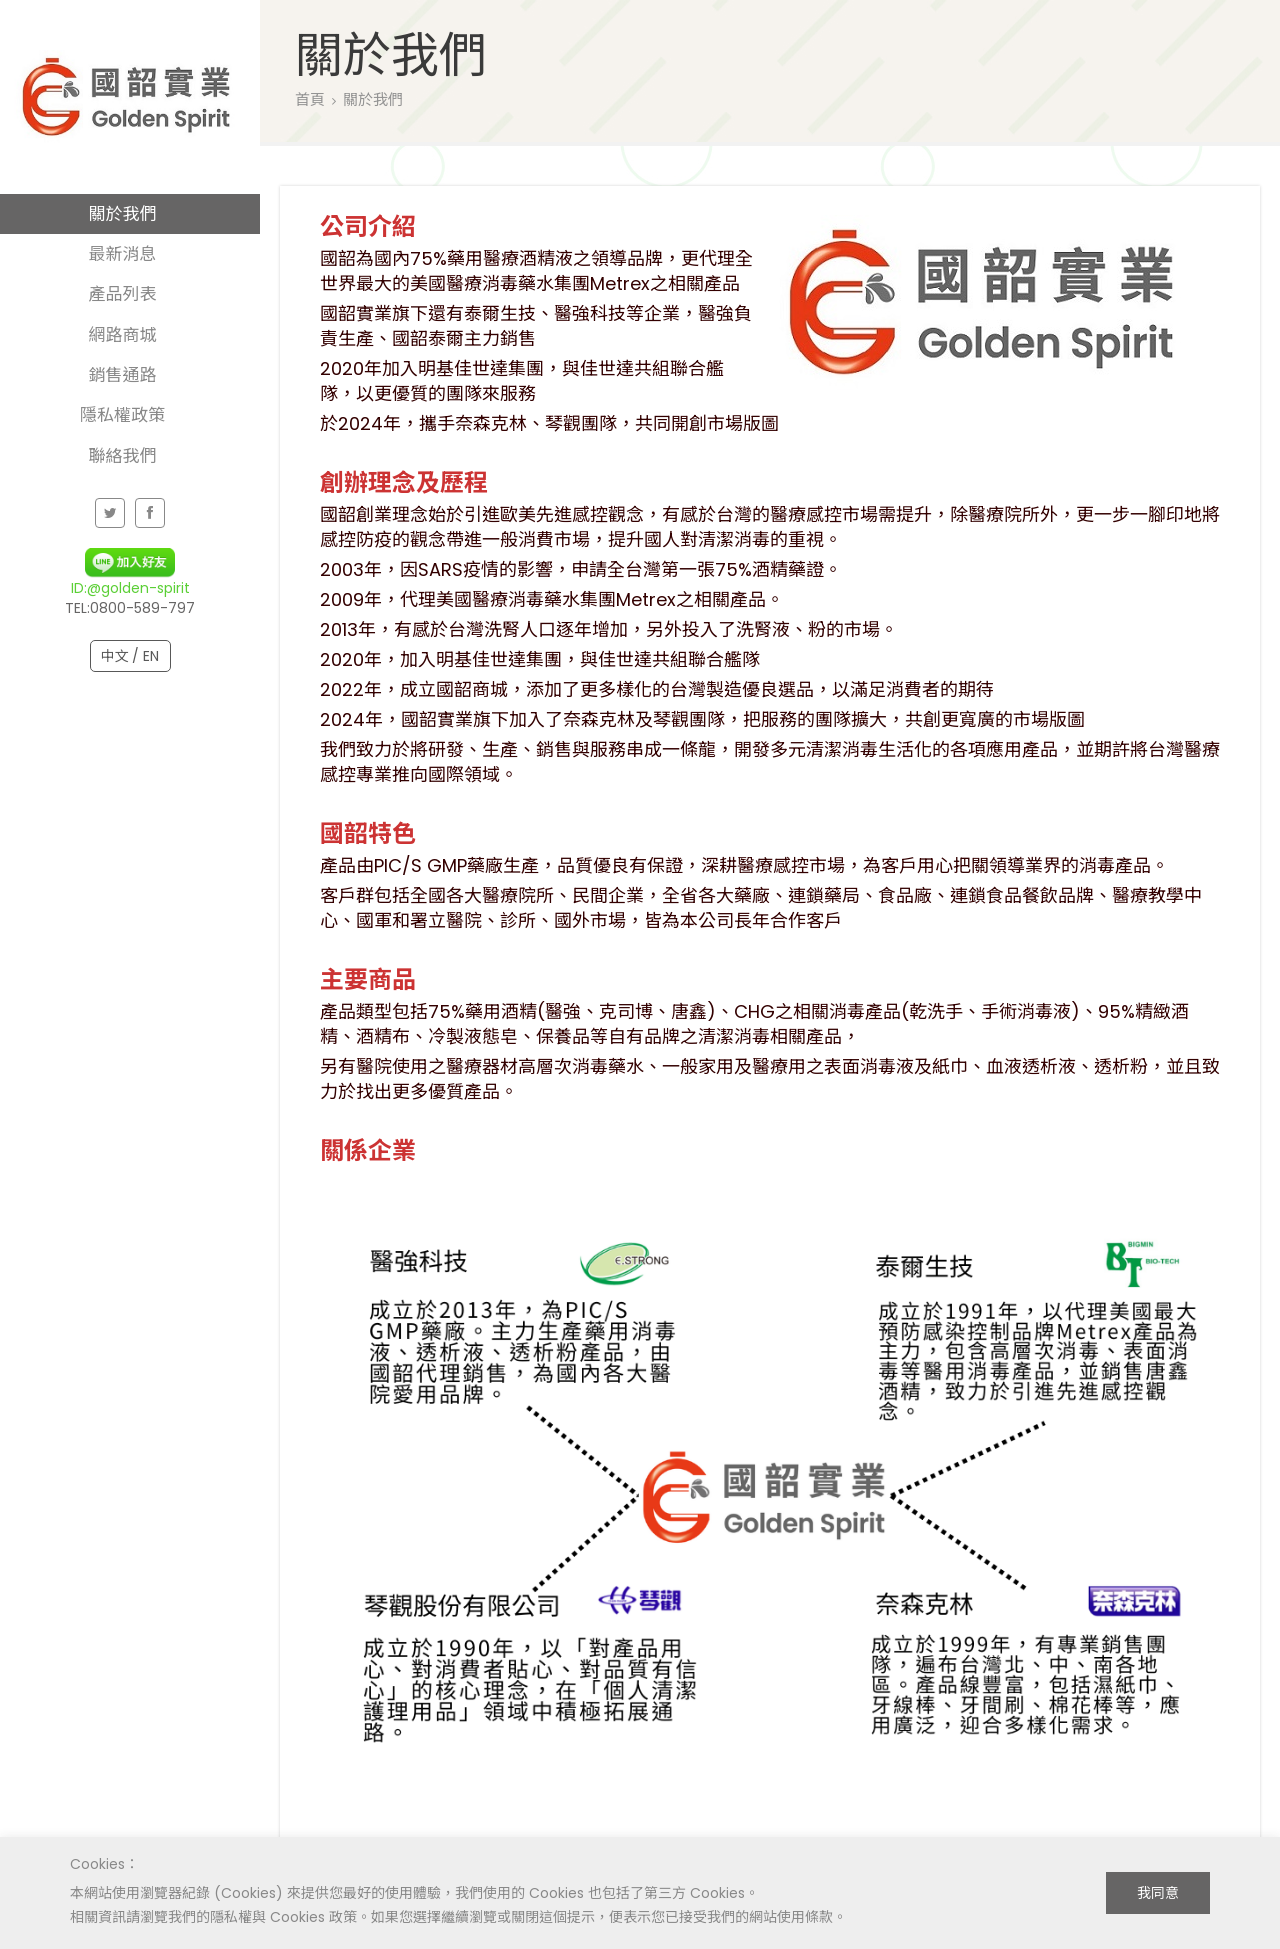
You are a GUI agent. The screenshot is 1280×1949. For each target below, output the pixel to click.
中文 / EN (130, 656)
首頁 (310, 99)
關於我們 (373, 99)
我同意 (1158, 1893)
